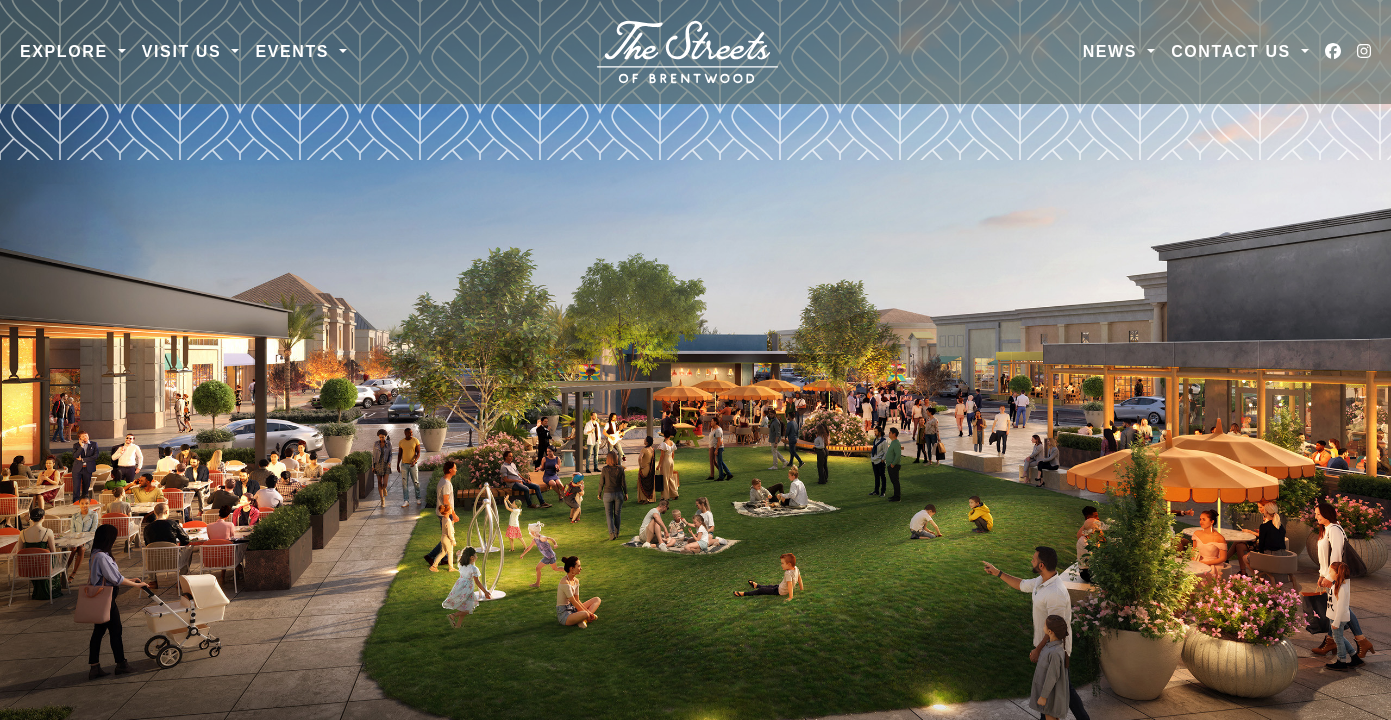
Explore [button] (67, 51)
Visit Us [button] (185, 51)
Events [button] (295, 51)
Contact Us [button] (1234, 51)
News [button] (1113, 51)
